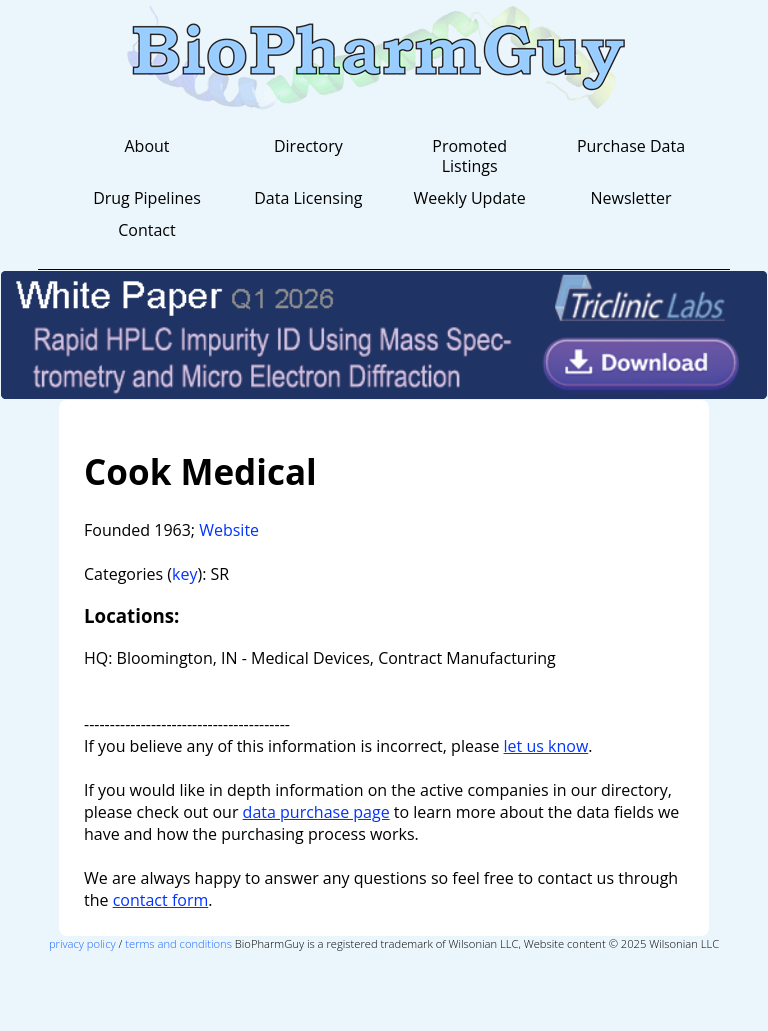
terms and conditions (178, 943)
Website (229, 530)
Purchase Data (631, 146)
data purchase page (316, 812)
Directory (308, 146)
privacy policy (82, 943)
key (184, 574)
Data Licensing (308, 198)
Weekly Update (470, 198)
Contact (146, 230)
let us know (546, 746)
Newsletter (630, 198)
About (146, 146)
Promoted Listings (469, 156)
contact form (161, 900)
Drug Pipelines (147, 198)
